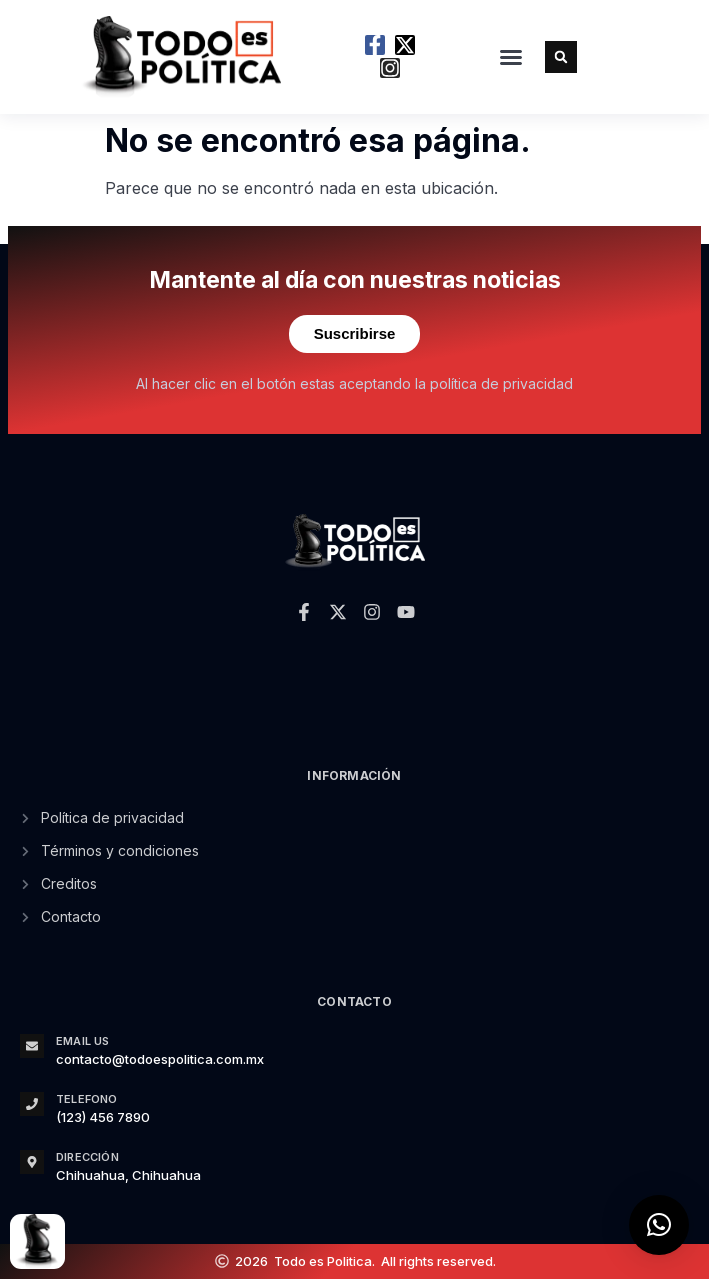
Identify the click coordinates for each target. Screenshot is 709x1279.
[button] (511, 57)
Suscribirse (355, 333)
